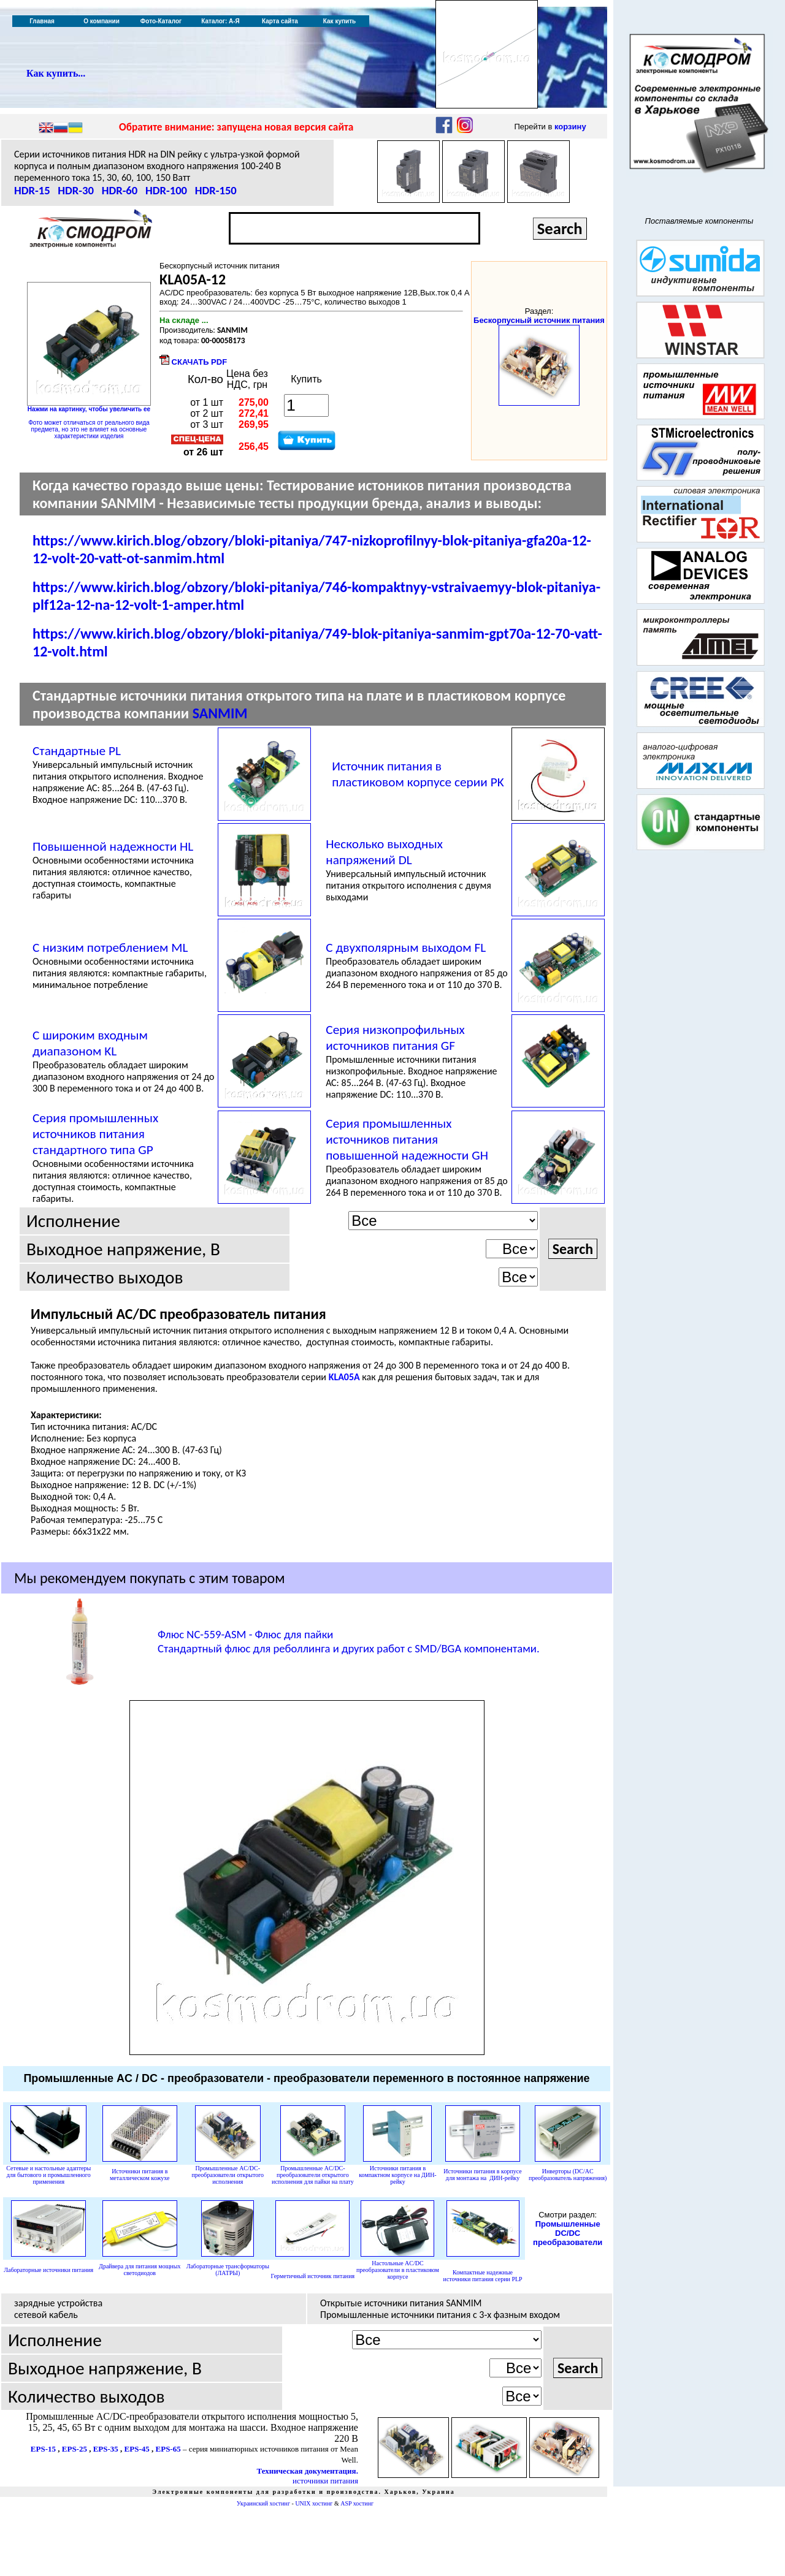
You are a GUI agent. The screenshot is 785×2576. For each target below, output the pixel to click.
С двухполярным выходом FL (406, 948)
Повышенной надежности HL (113, 846)
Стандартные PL (77, 751)
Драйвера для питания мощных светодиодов (139, 2269)
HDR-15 (32, 190)
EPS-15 (43, 2448)
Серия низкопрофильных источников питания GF (395, 1038)
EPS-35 (105, 2448)
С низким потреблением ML (110, 948)
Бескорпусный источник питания (539, 320)
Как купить (339, 21)
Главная (42, 21)
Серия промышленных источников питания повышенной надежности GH (407, 1139)
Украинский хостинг (263, 2503)
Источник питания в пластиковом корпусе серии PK (418, 774)
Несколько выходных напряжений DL (384, 852)
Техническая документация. (307, 2470)
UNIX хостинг (313, 2503)
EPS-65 (168, 2448)
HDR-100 (166, 190)
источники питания (325, 2480)
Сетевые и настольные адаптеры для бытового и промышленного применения (48, 2175)
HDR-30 (76, 190)
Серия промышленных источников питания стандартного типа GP (95, 1134)
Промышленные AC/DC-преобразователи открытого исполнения (228, 2175)
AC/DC (397, 2270)
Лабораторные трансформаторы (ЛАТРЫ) (227, 2269)
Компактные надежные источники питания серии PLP (483, 2275)
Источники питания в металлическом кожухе (139, 2174)
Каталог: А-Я (220, 21)
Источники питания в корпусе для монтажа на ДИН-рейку (482, 2174)
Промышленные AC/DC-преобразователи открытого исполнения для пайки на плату (313, 2175)
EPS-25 (74, 2448)
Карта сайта (280, 21)
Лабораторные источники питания (48, 2269)
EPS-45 (137, 2448)
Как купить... (55, 73)
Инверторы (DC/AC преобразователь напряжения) (568, 2174)
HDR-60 (120, 190)
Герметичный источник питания (313, 2276)
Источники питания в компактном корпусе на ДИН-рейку (397, 2175)
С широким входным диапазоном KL (90, 1043)
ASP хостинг (356, 2503)
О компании (101, 21)
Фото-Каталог (161, 21)
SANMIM (220, 713)
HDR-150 (216, 190)
